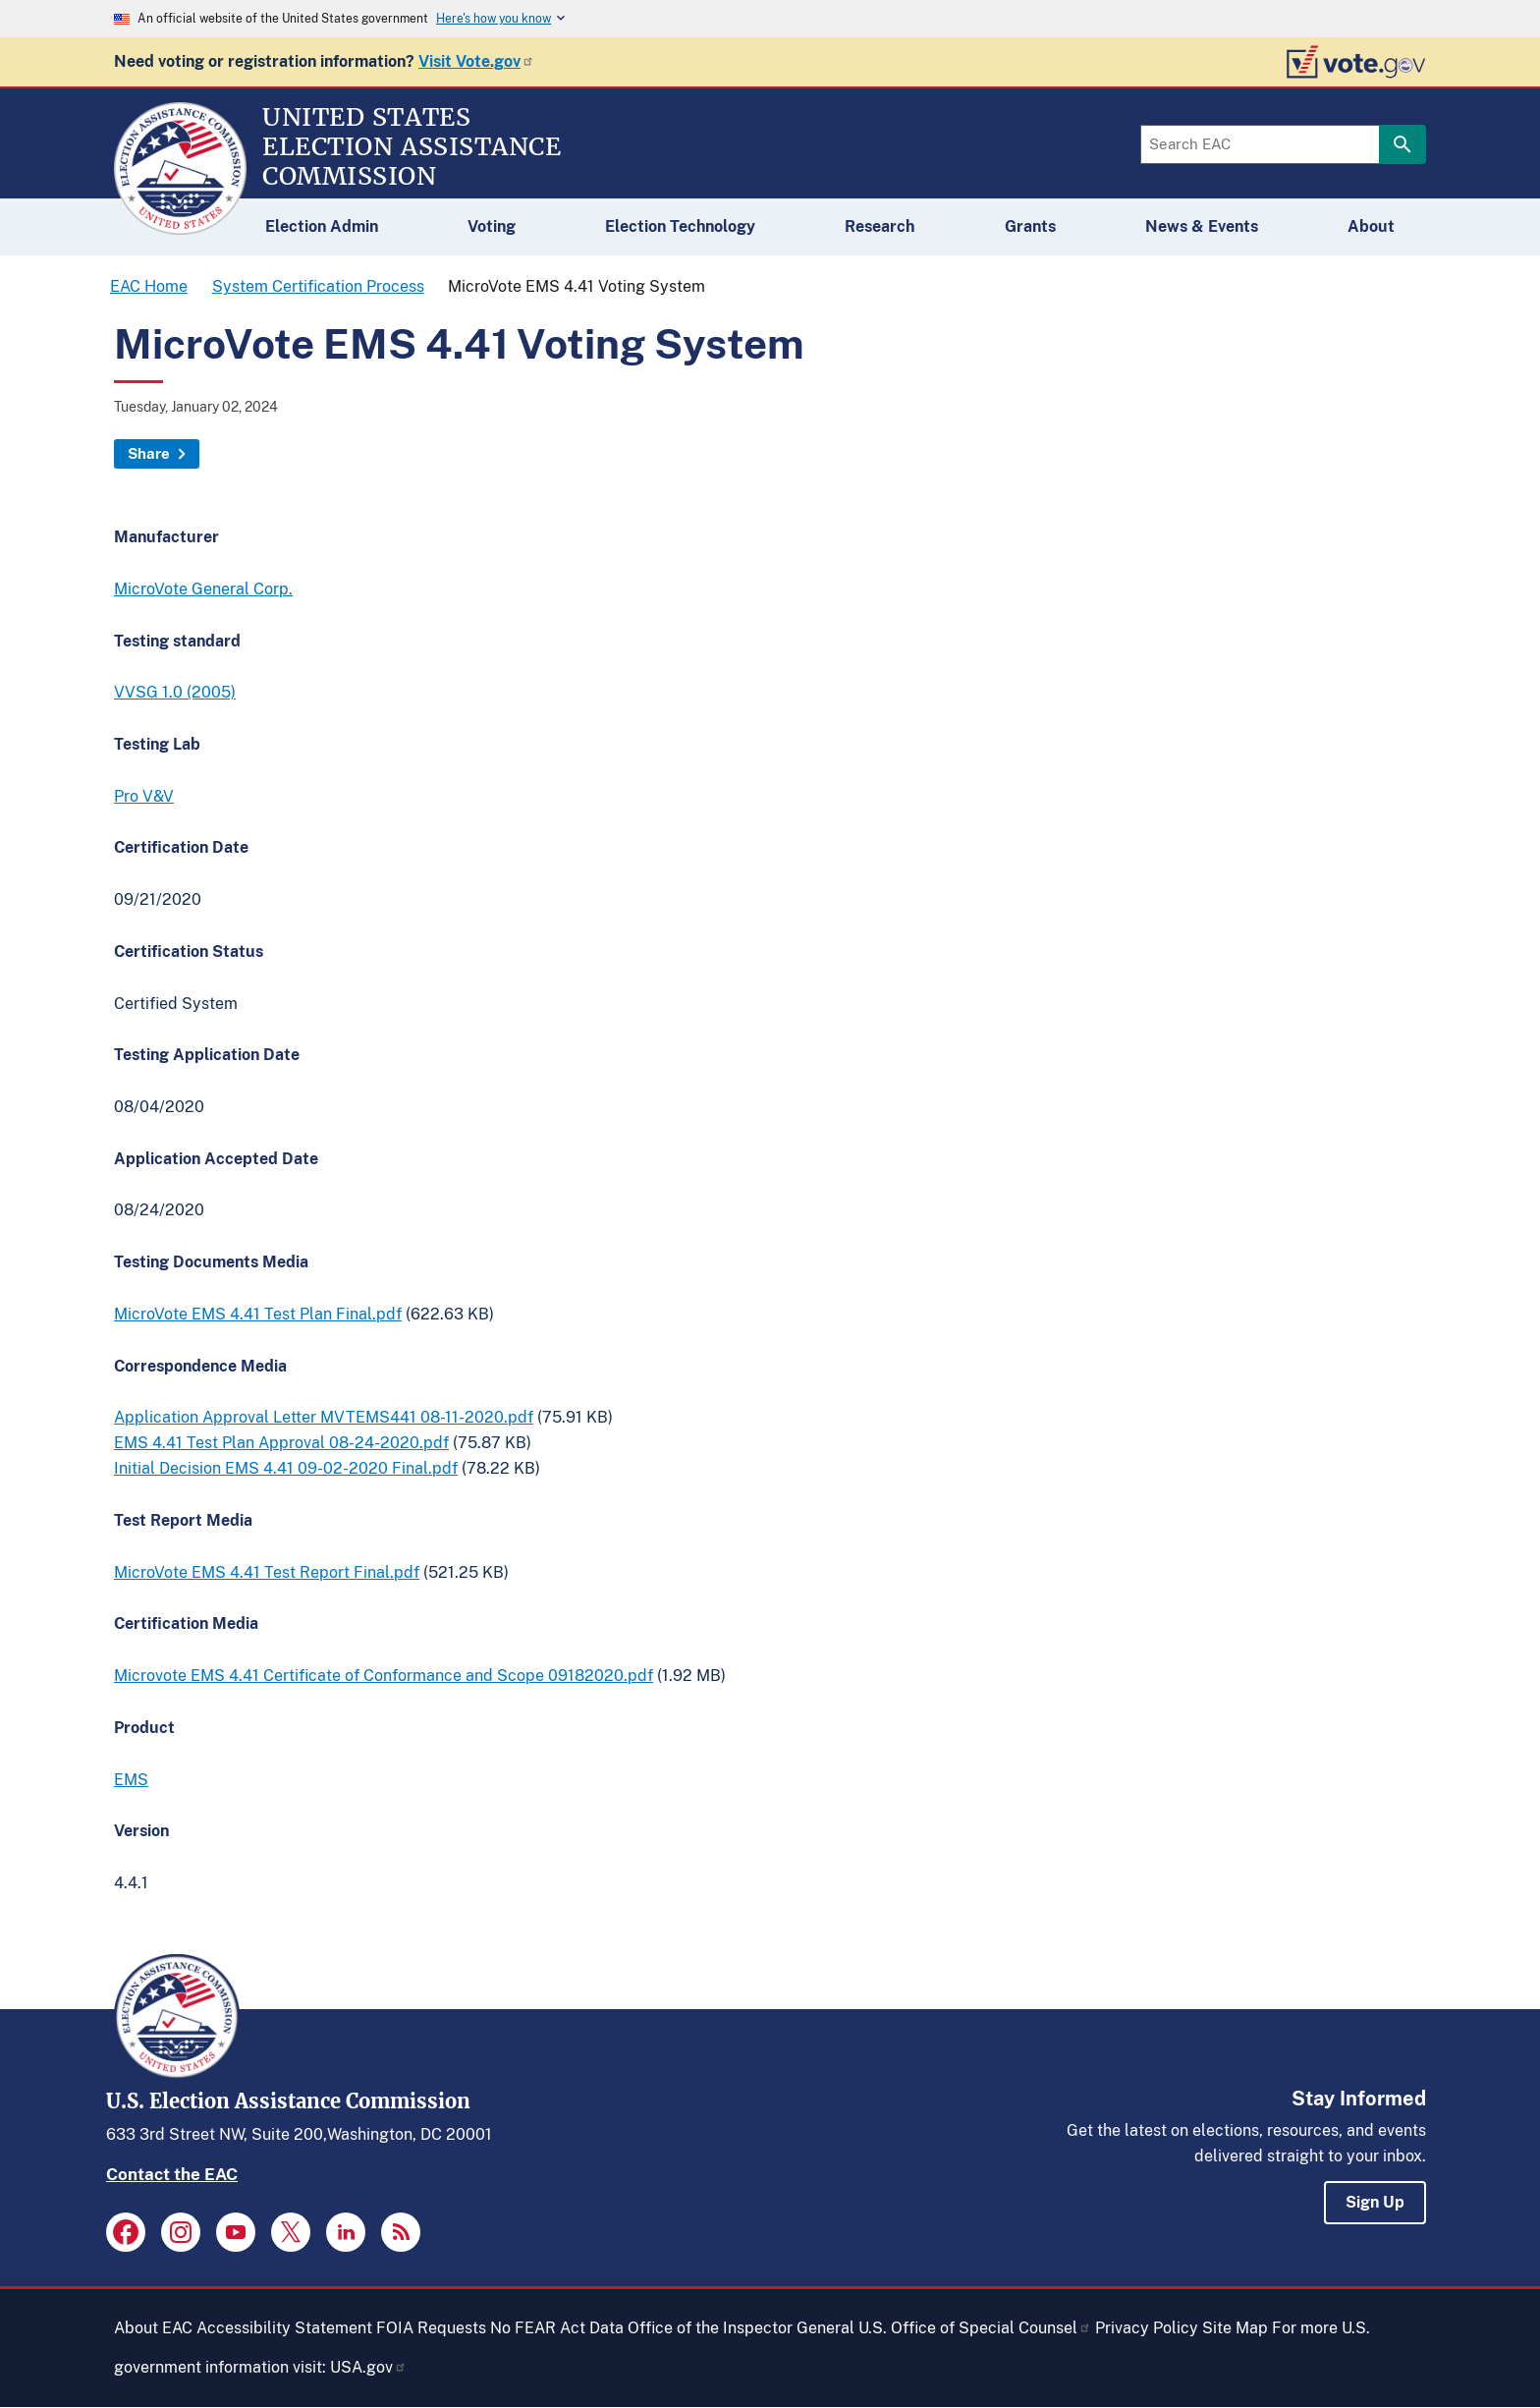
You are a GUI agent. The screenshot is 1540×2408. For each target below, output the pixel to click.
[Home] (180, 226)
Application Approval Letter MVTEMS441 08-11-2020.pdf (323, 1417)
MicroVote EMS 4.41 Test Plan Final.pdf (258, 1314)
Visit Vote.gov (476, 61)
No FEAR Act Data (557, 2328)
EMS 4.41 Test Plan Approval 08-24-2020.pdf (281, 1442)
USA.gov (368, 2367)
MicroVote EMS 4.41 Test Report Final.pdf (266, 1572)
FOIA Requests (431, 2328)
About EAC (153, 2328)
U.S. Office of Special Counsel (974, 2328)
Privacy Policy (1146, 2328)
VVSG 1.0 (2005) (175, 692)
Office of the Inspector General (741, 2328)
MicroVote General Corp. (203, 589)
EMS (131, 1779)
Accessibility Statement (284, 2328)
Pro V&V (144, 796)
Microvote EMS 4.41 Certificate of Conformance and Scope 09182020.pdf (383, 1675)
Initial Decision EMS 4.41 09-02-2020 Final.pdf (286, 1468)
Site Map (1235, 2328)
